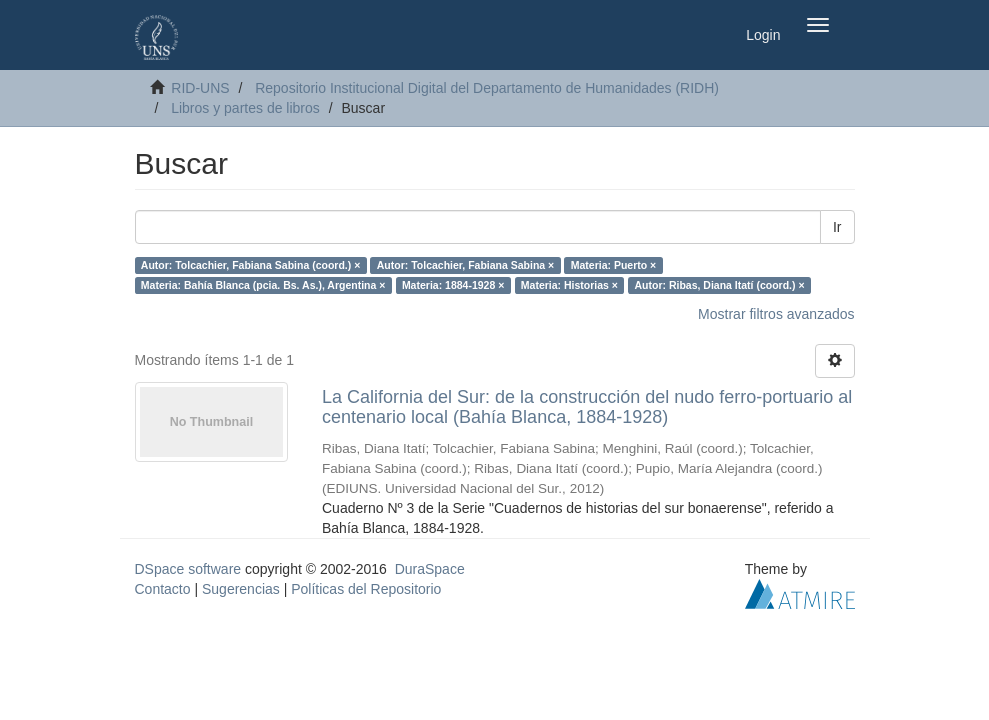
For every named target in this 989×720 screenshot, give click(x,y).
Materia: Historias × (569, 285)
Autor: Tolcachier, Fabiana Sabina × (465, 265)
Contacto (163, 589)
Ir (837, 227)
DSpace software (188, 569)
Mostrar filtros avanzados (776, 314)
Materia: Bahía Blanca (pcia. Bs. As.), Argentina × (263, 285)
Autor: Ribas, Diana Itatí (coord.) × (719, 285)
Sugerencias (241, 589)
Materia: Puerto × (613, 265)
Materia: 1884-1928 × (453, 285)
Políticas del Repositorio (366, 589)
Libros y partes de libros (245, 108)
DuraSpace (430, 569)
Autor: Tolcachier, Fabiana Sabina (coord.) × (250, 265)
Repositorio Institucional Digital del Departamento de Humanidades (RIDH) (487, 88)
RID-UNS (200, 88)
